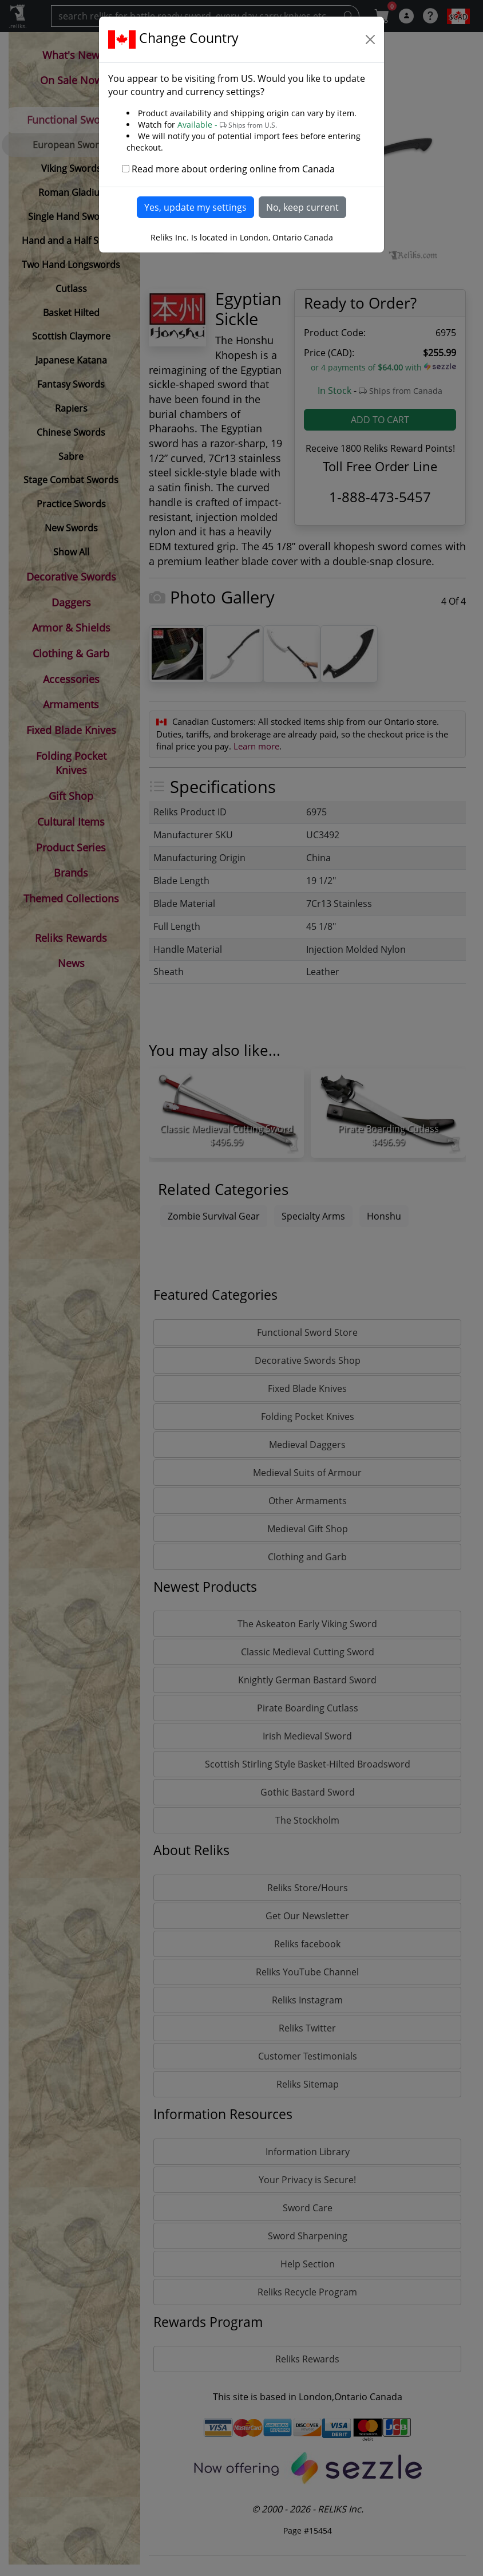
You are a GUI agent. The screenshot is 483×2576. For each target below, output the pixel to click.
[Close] (370, 39)
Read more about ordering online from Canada (233, 169)
